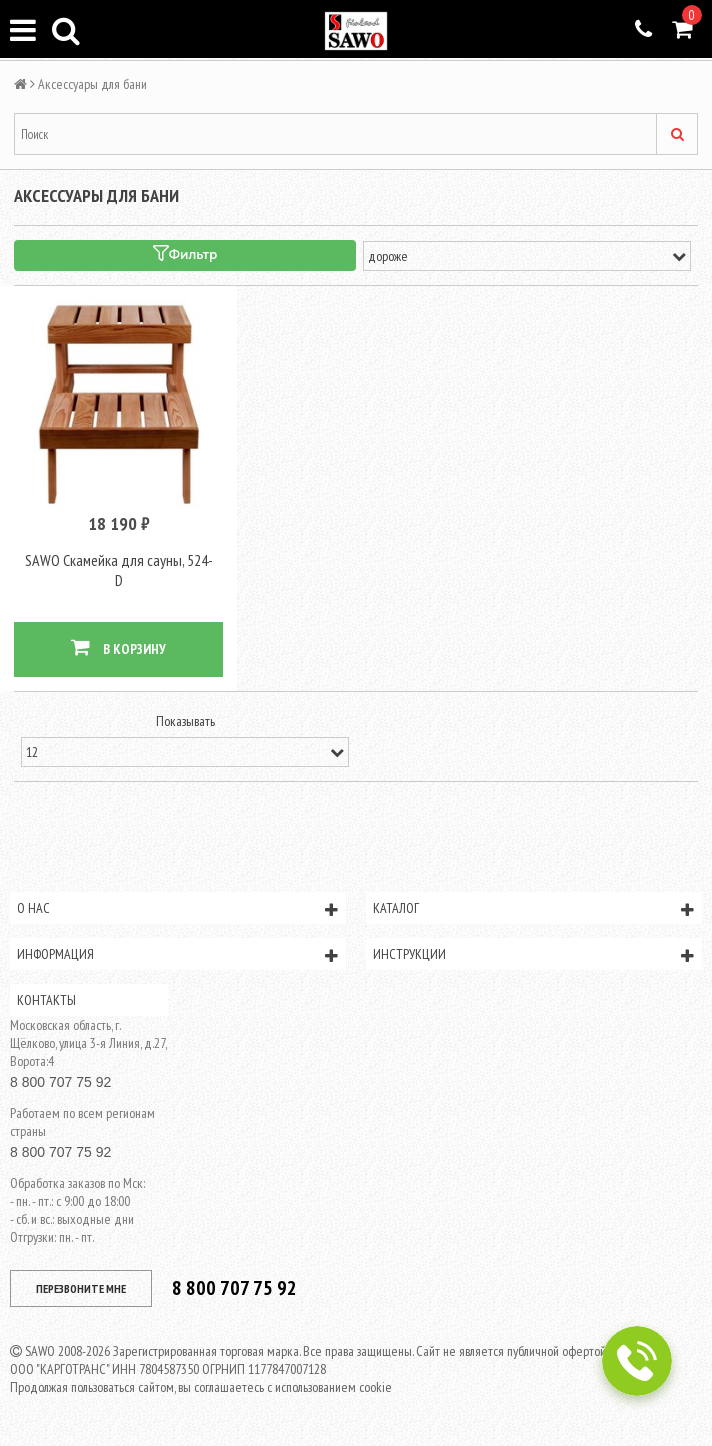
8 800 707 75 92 (60, 1082)
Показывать (185, 721)
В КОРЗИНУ (118, 647)
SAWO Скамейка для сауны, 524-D (119, 570)
